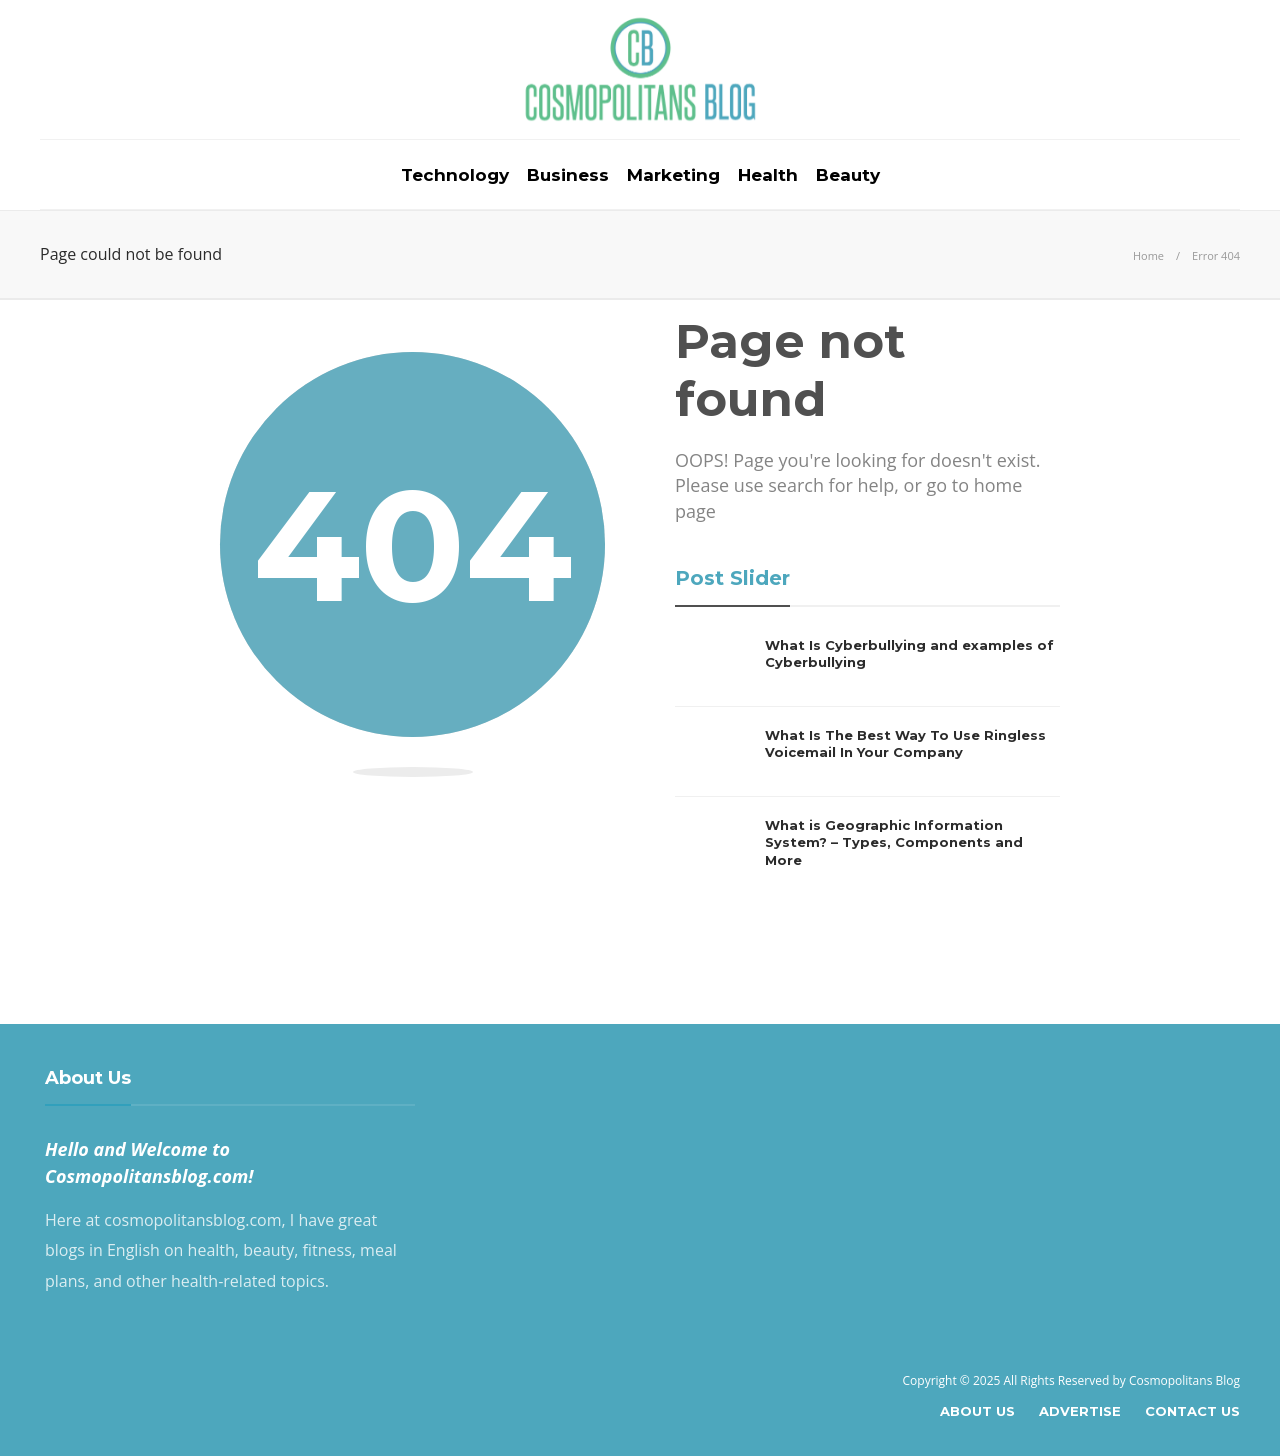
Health (768, 175)
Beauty (848, 175)
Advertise (1080, 1411)
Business (568, 175)
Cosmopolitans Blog (1184, 1380)
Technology (455, 175)
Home (1148, 255)
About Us (977, 1411)
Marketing (673, 175)
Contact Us (1192, 1411)
